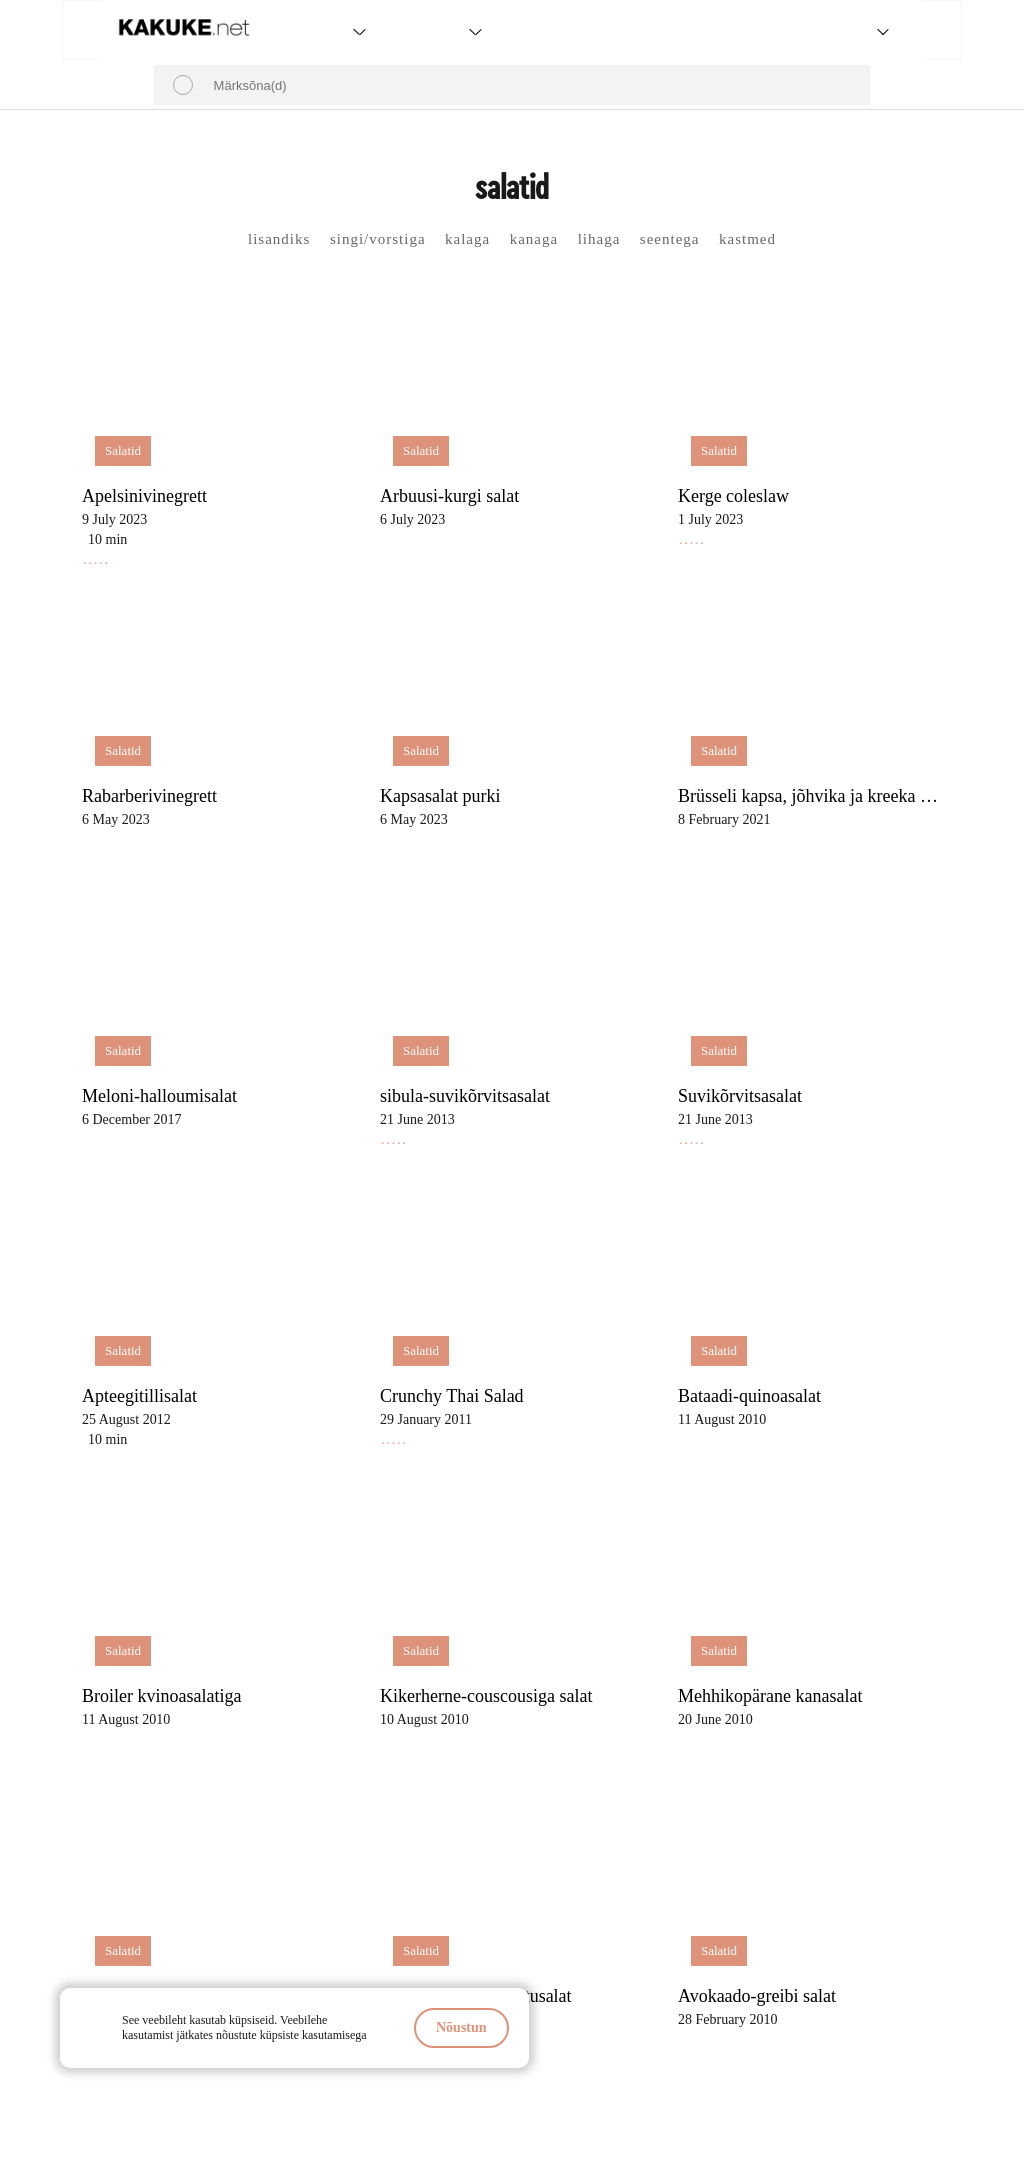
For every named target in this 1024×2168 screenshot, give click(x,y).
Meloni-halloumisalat (159, 1096)
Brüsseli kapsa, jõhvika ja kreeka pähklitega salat (813, 796)
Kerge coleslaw (733, 496)
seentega (670, 239)
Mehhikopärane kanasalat (770, 1696)
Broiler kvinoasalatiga (161, 1696)
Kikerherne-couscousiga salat (486, 1696)
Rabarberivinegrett (149, 796)
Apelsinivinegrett (144, 496)
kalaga (467, 239)
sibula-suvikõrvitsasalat (465, 1096)
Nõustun (461, 2027)
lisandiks (279, 239)
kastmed (747, 239)
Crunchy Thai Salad (452, 1396)
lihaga (599, 239)
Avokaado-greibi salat (757, 1996)
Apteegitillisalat (139, 1396)
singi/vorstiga (378, 239)
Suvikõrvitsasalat (740, 1096)
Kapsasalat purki (440, 796)
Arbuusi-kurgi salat (449, 496)
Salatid (123, 450)
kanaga (534, 239)
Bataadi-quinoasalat (749, 1396)
